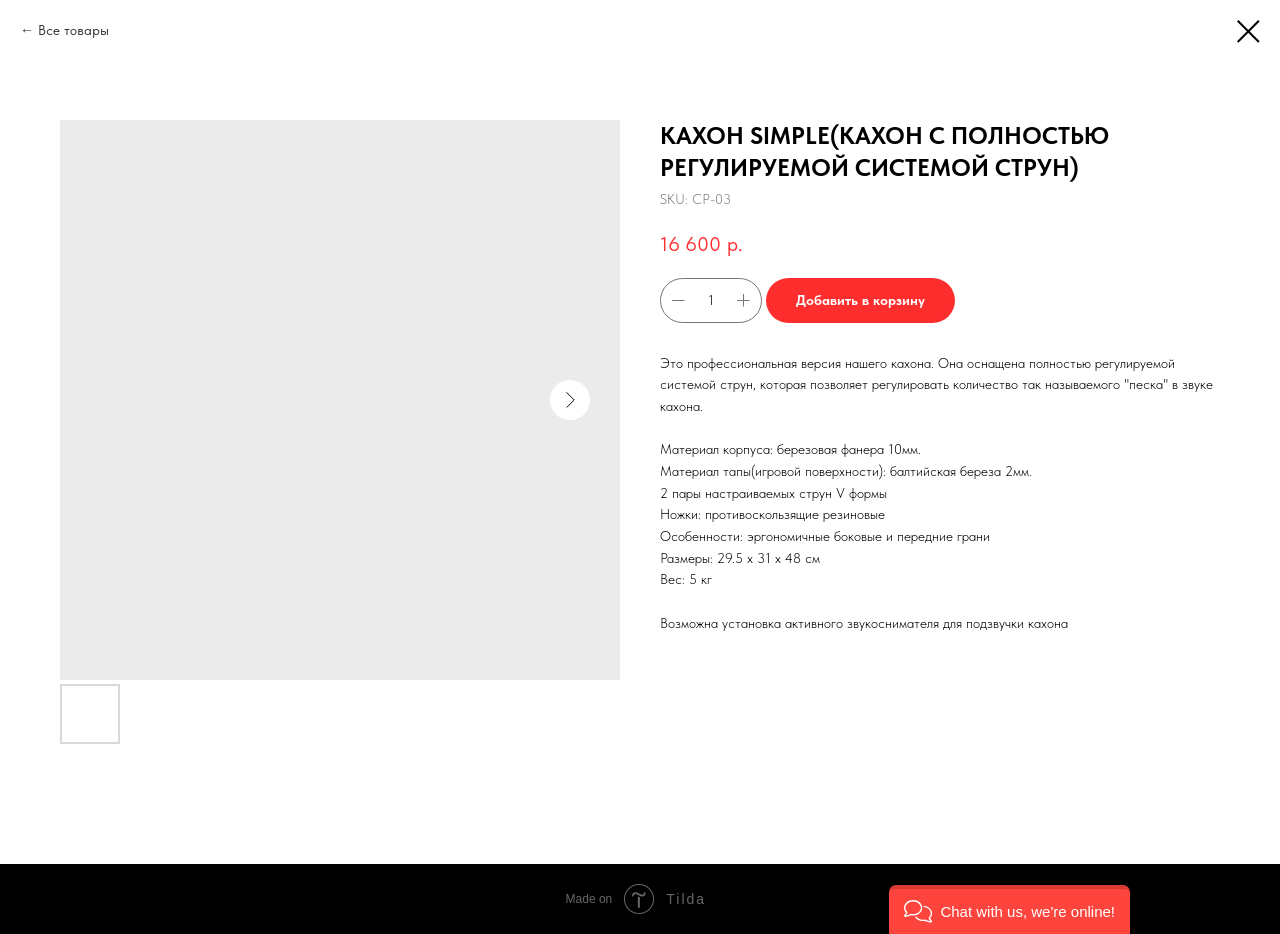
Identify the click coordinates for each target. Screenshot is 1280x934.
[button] (1009, 909)
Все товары (73, 30)
